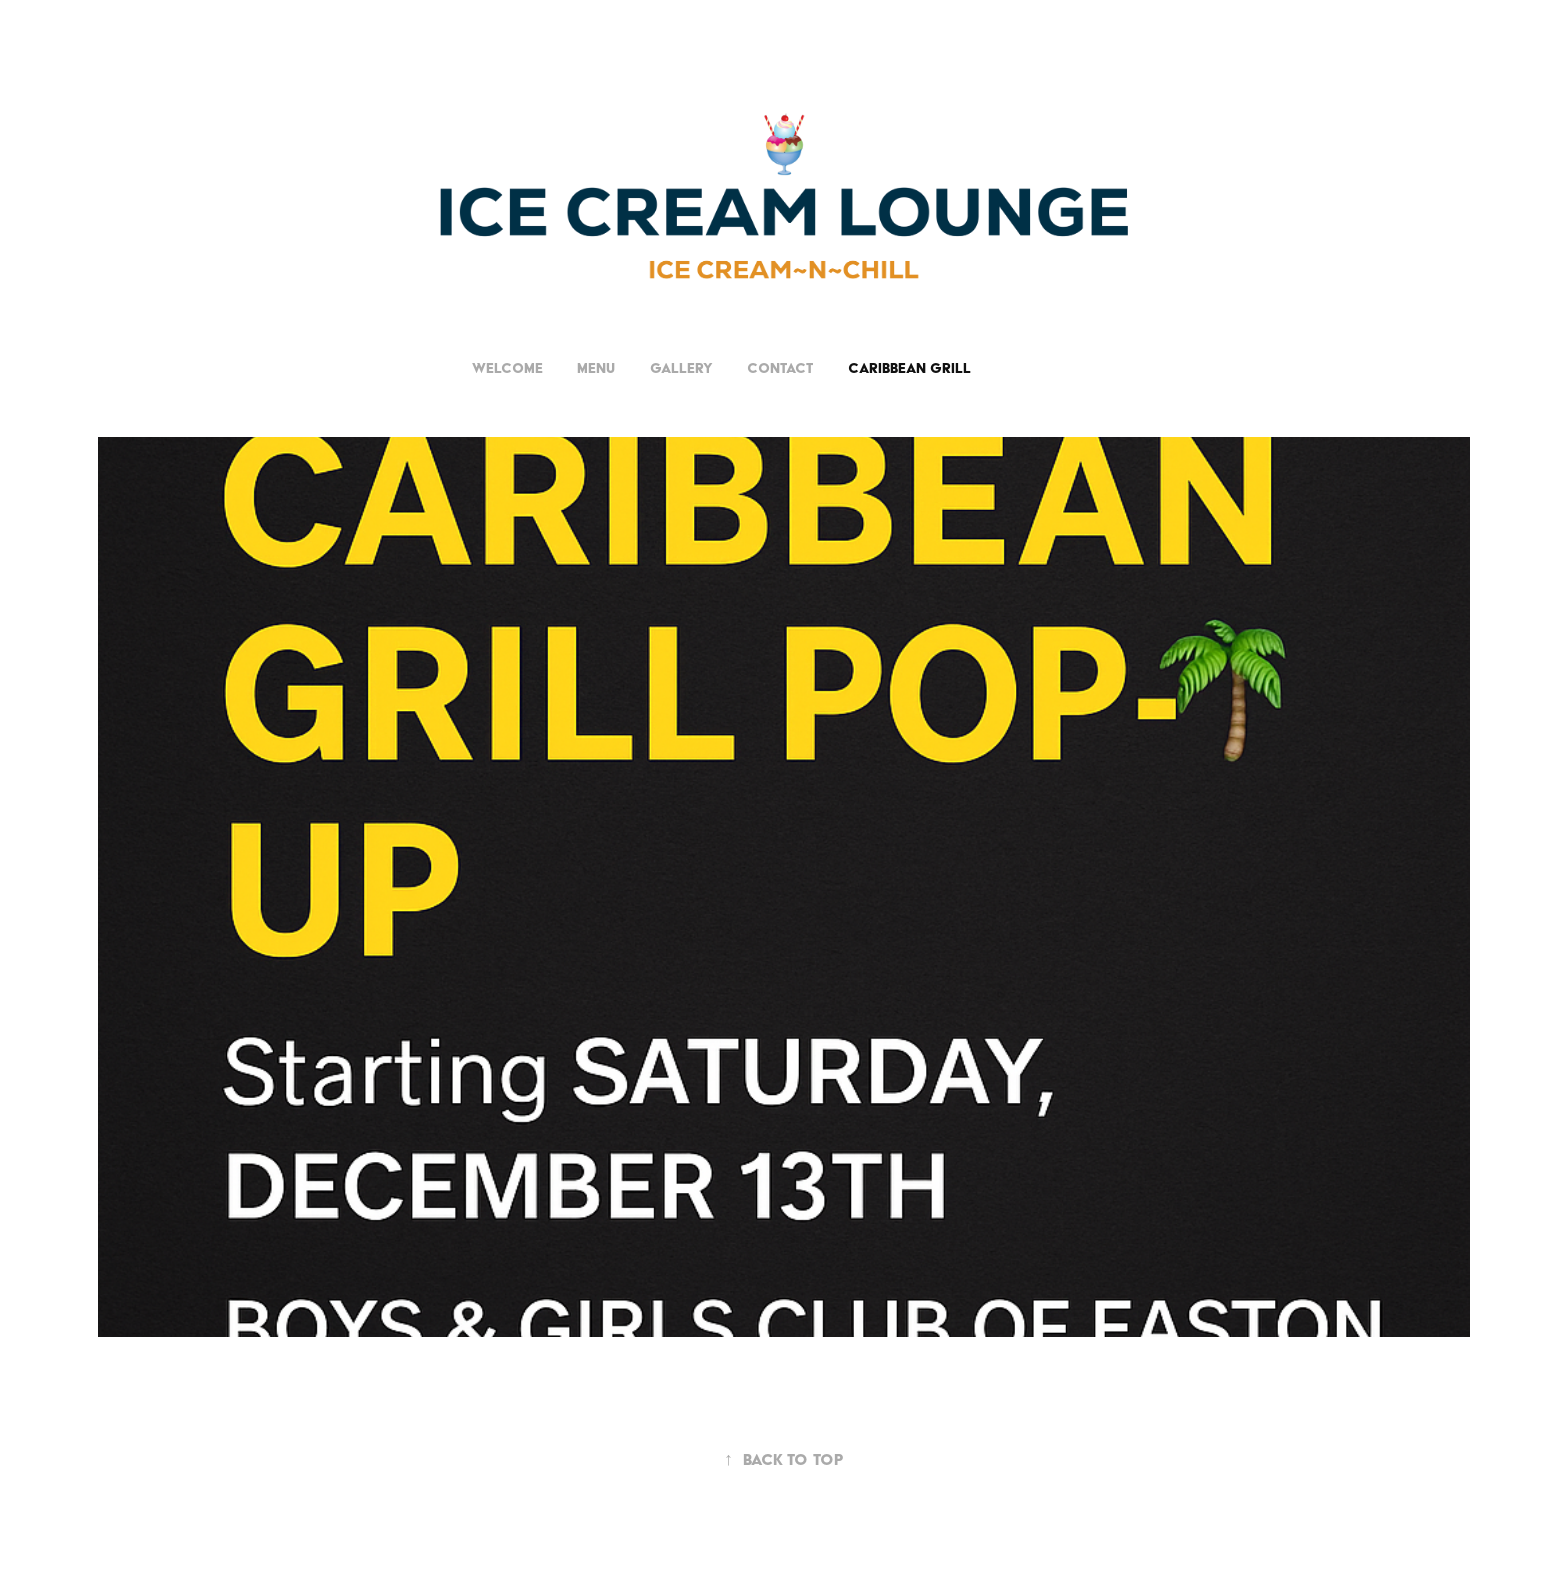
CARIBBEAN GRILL (909, 368)
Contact (780, 368)
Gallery (681, 368)
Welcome (507, 368)
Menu (596, 368)
